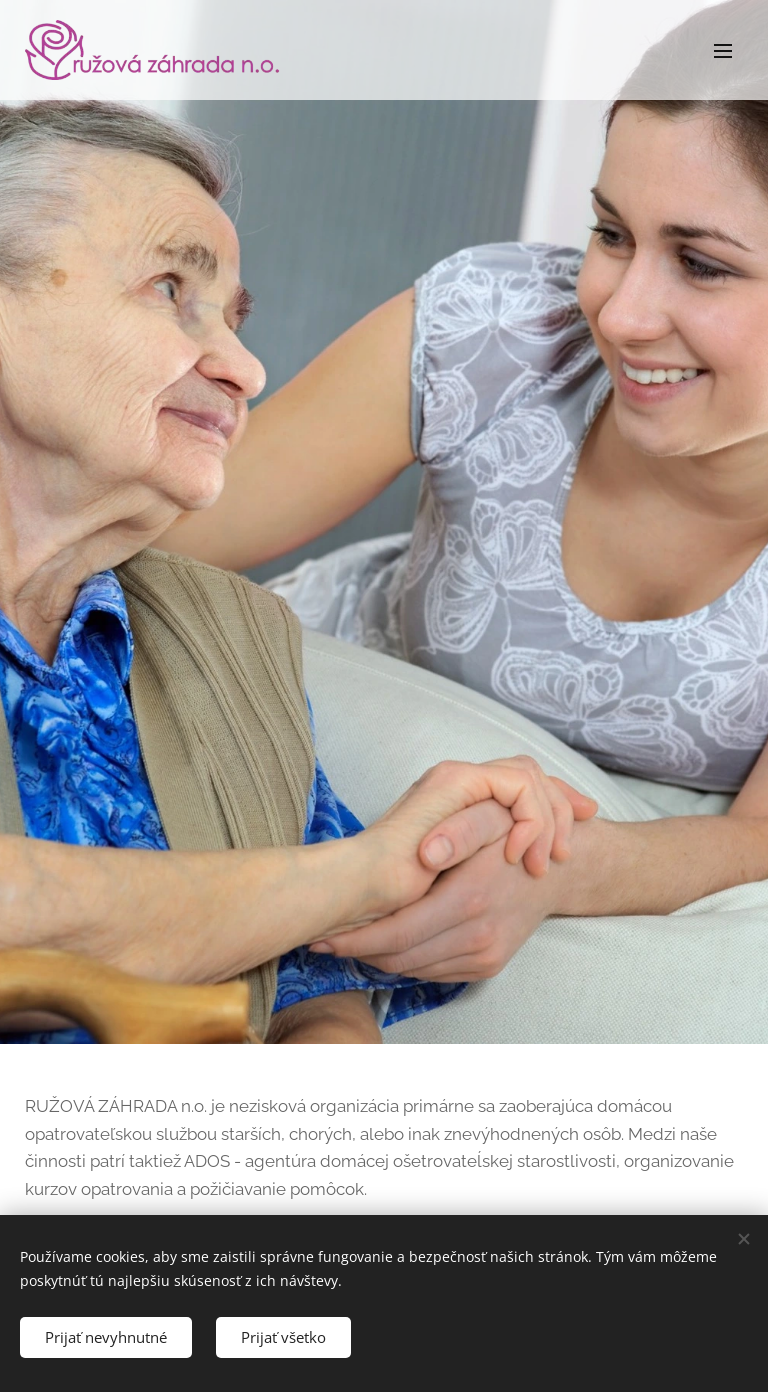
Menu (723, 51)
